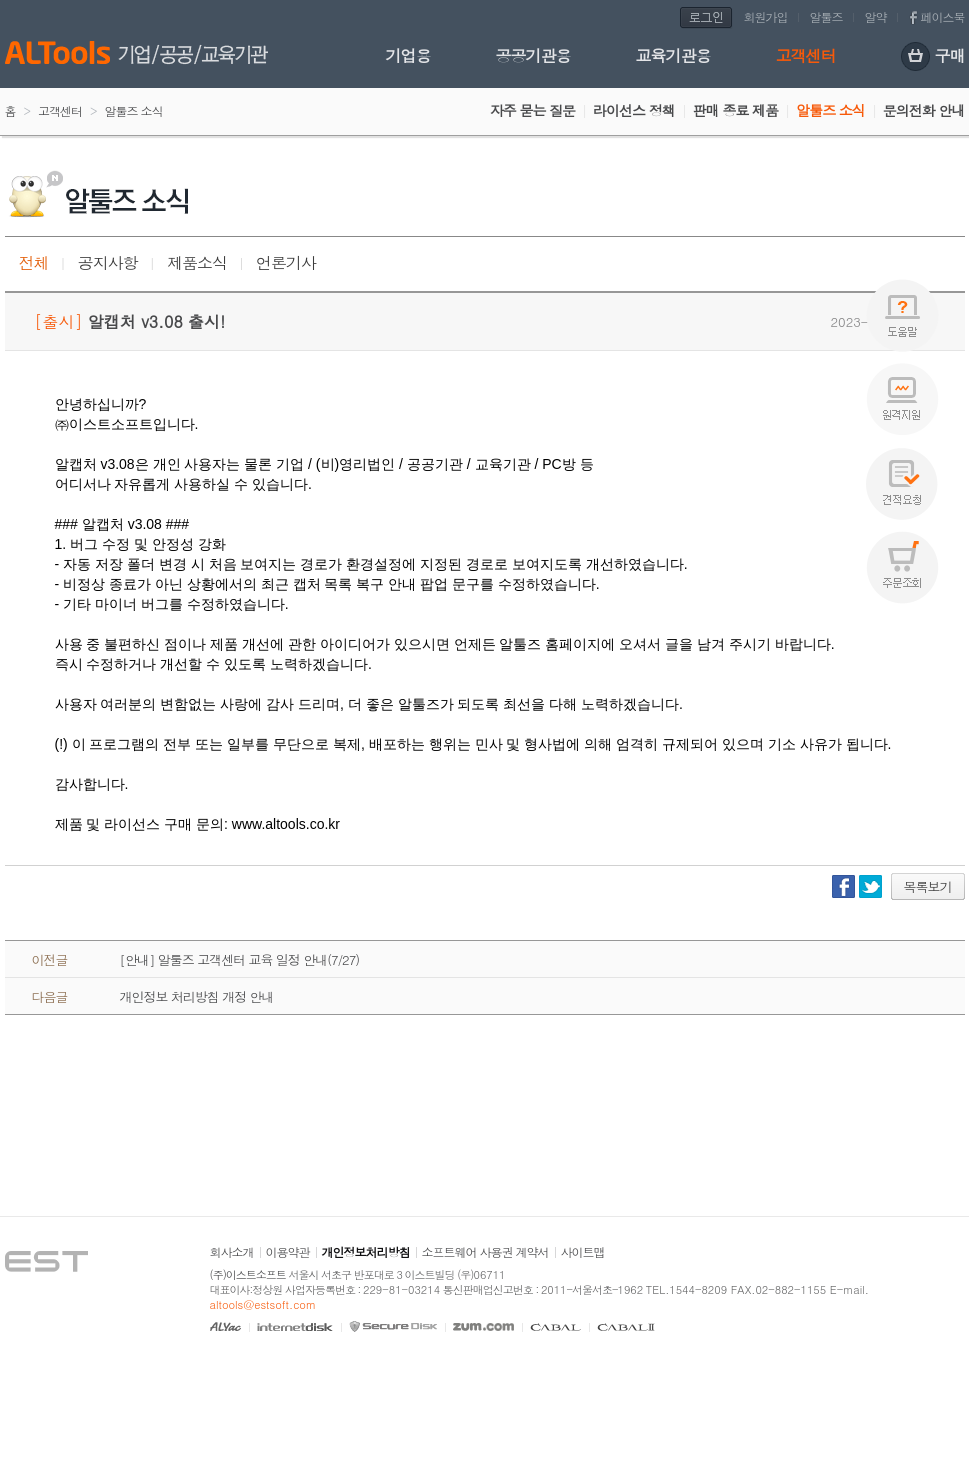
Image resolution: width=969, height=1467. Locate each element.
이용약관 (288, 1251)
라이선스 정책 (634, 110)
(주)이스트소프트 (248, 1274)
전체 (34, 262)
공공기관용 (533, 55)
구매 (933, 57)
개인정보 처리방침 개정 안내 (197, 996)
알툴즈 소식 (830, 110)
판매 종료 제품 (735, 110)
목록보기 (928, 886)
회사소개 (232, 1251)
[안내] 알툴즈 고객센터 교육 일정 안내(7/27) (240, 959)
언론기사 (286, 262)
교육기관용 (673, 55)
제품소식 (197, 262)
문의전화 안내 (924, 110)
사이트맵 (583, 1251)
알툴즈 (826, 16)
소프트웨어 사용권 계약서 (485, 1251)
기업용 (408, 55)
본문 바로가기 (0, 0)
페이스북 (943, 16)
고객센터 (806, 55)
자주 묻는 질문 (532, 110)
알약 (876, 16)
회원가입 (766, 16)
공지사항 (108, 262)
